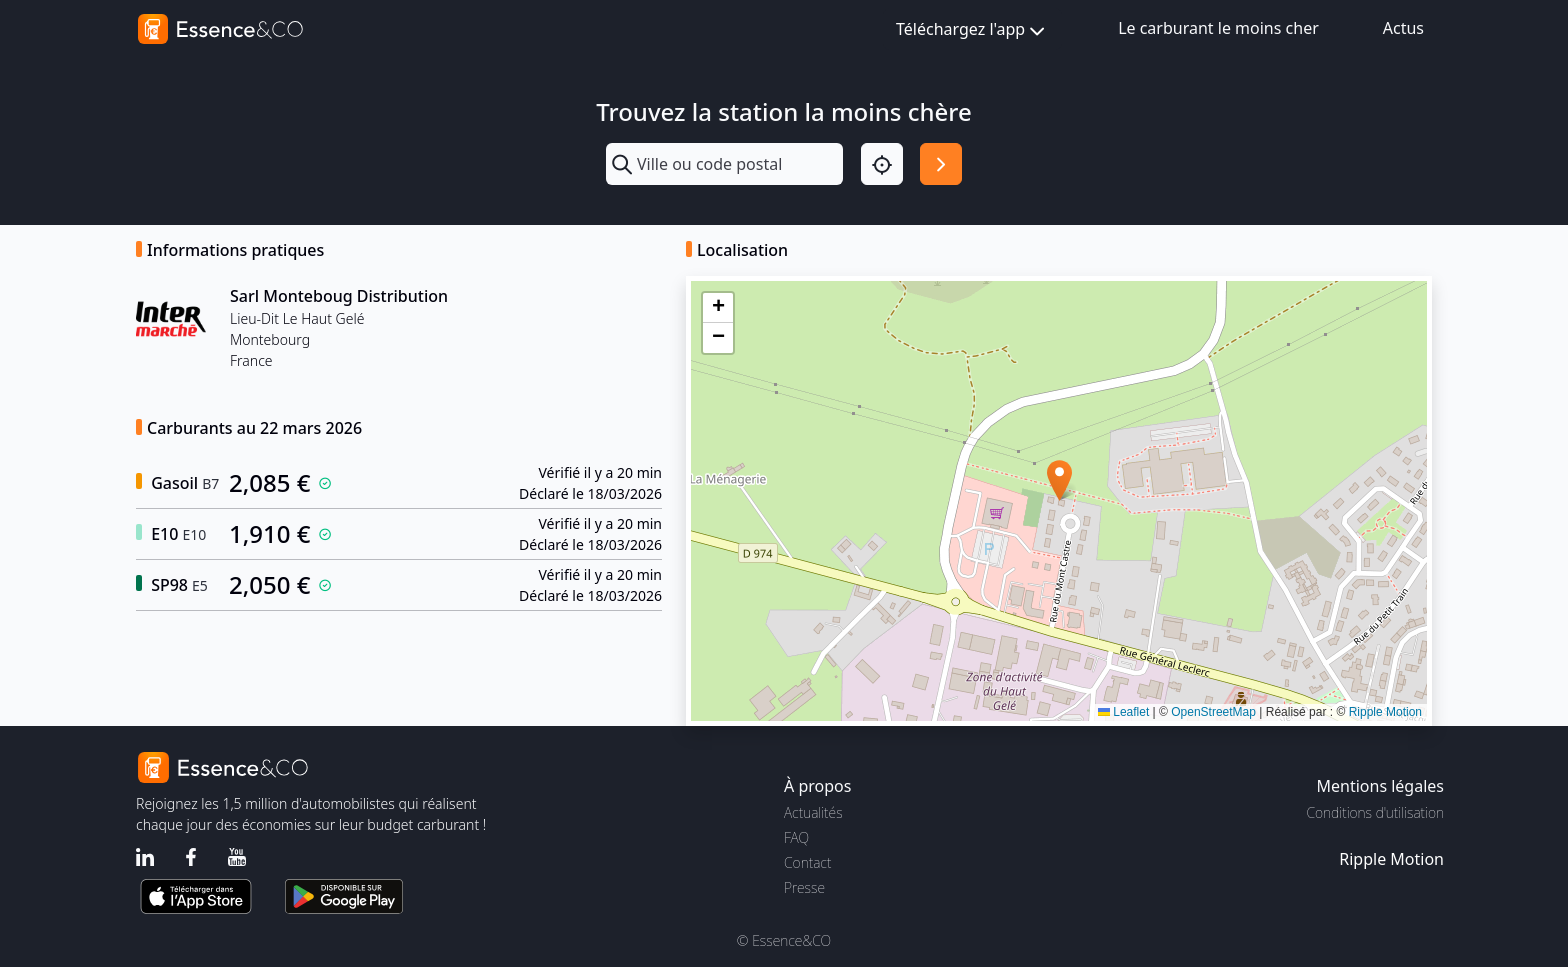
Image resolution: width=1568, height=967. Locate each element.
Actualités (813, 812)
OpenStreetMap (1213, 712)
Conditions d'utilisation (1375, 812)
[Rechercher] (941, 164)
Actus (1403, 28)
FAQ (796, 837)
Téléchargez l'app (972, 30)
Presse (804, 887)
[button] (1059, 480)
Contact (807, 862)
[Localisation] (882, 164)
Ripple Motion (1385, 712)
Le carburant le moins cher (1218, 28)
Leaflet (1123, 712)
